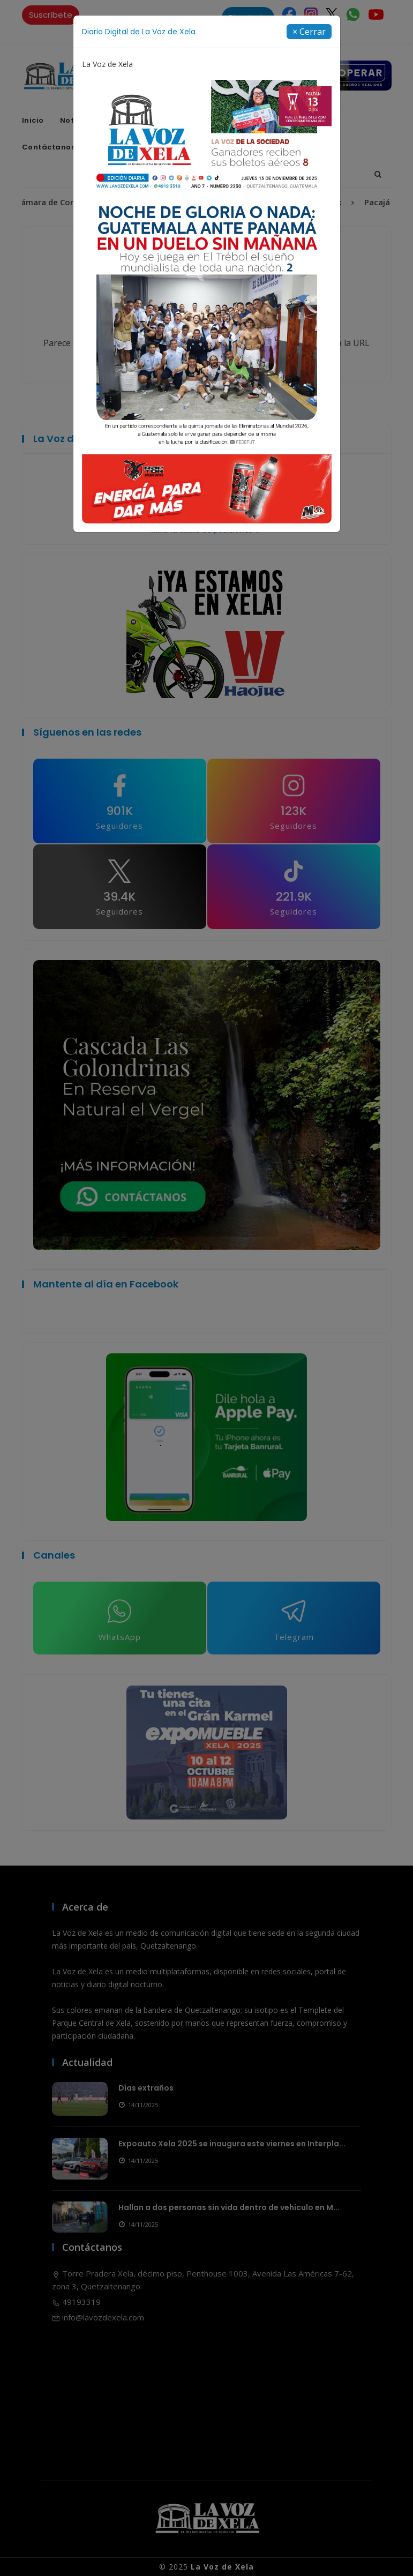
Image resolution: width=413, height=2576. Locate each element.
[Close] (309, 31)
